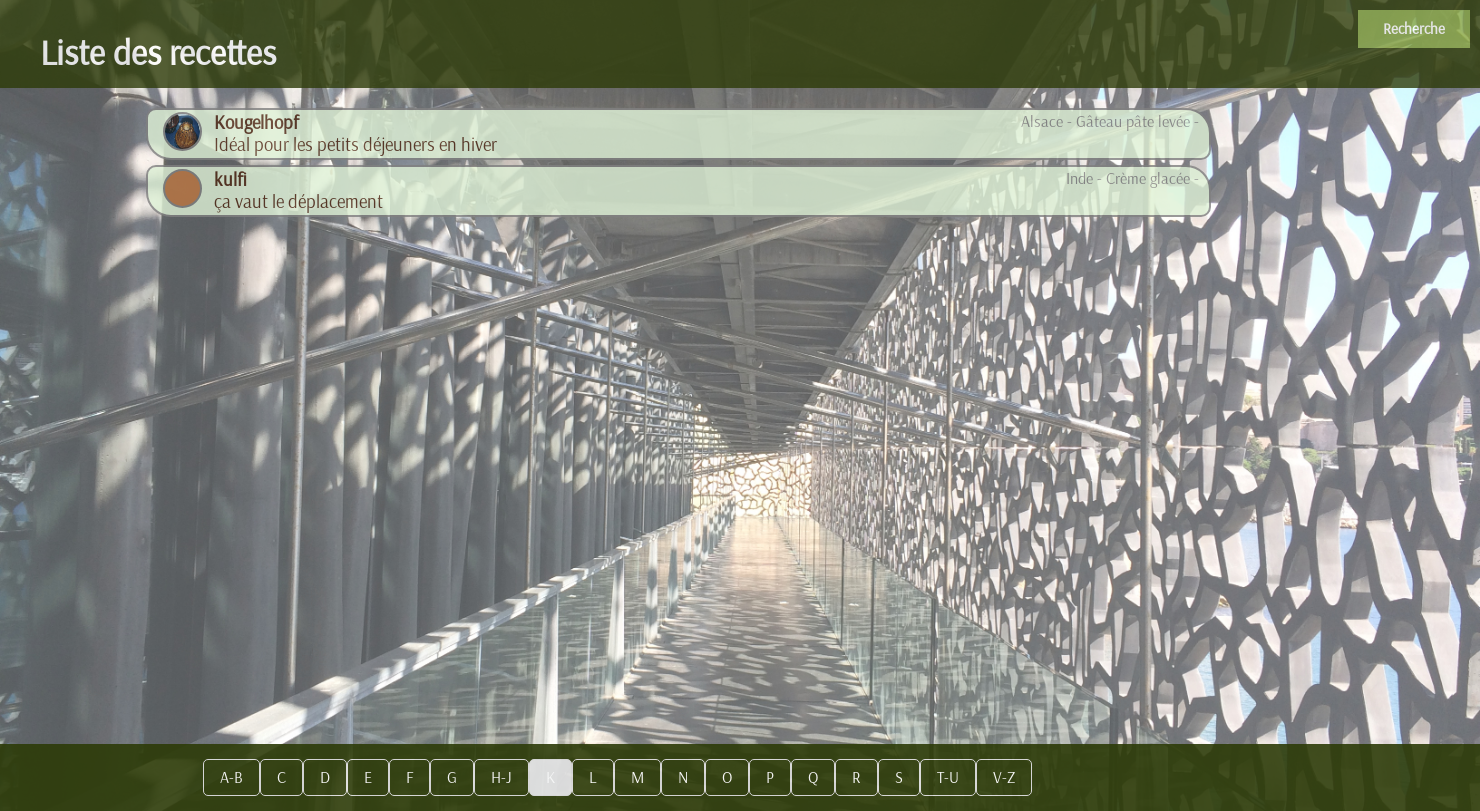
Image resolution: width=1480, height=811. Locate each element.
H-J (501, 777)
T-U (948, 777)
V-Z (1004, 777)
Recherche (1414, 29)
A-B (231, 777)
